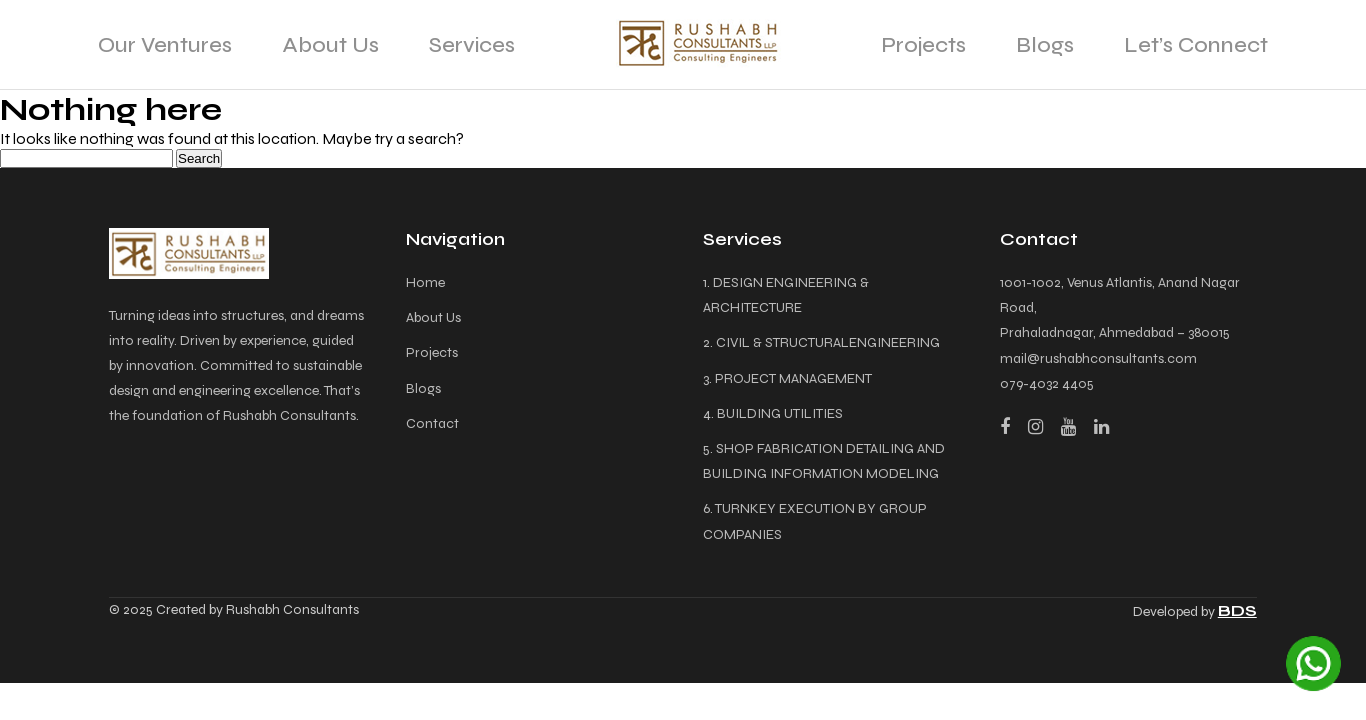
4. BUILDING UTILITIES (773, 413)
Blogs (1045, 45)
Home (425, 282)
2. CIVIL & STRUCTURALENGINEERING (821, 342)
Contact (432, 423)
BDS (1237, 610)
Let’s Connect (1196, 45)
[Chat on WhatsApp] (1313, 663)
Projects (923, 45)
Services (472, 45)
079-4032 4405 (1047, 383)
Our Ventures (165, 45)
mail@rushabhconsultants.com (1098, 358)
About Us (330, 45)
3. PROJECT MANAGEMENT (787, 378)
